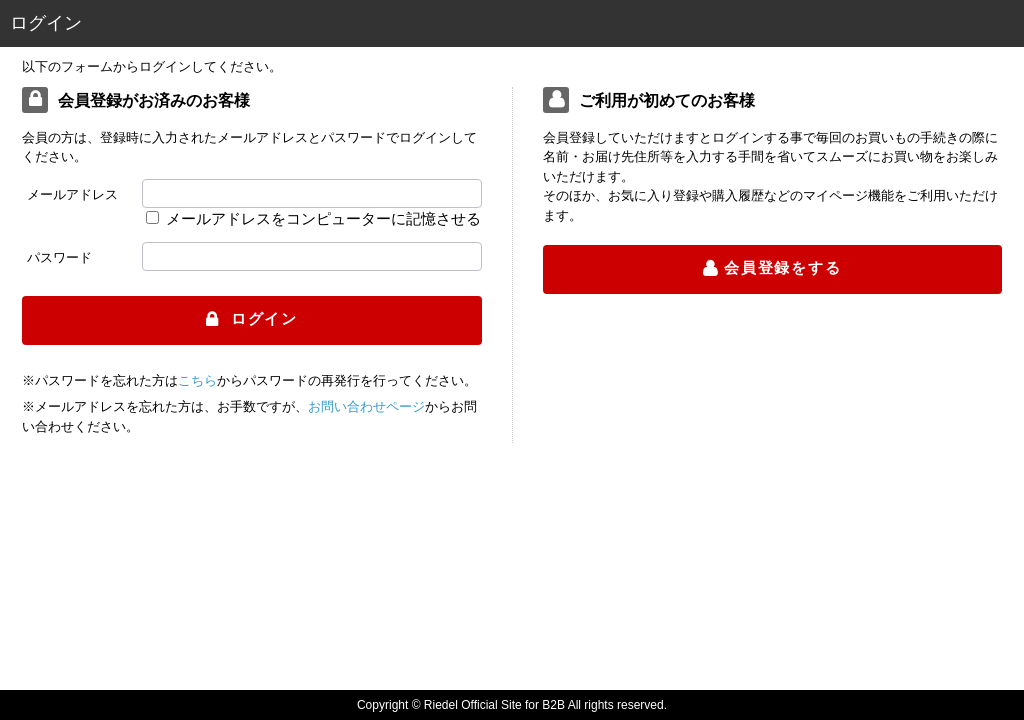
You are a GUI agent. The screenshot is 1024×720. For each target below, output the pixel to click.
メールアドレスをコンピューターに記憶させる (323, 218)
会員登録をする (783, 267)
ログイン (261, 318)
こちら (197, 380)
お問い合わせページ (366, 406)
